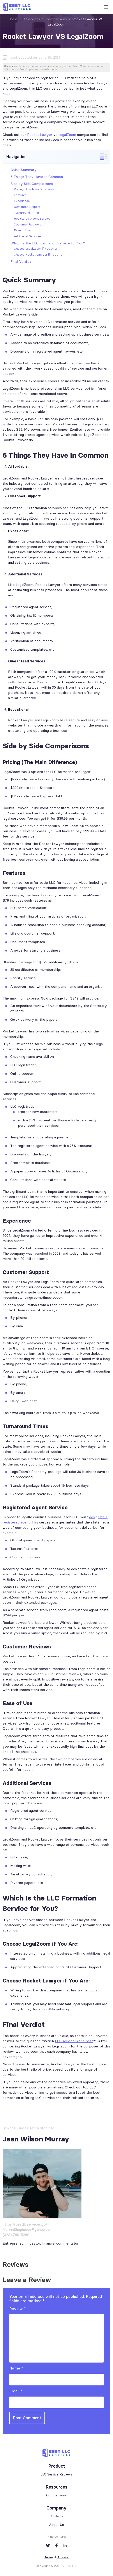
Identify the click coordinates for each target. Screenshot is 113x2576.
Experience (22, 201)
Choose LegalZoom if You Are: (35, 249)
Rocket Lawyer (39, 134)
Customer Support (27, 207)
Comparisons (56, 19)
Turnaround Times (27, 213)
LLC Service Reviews (56, 2474)
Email (16, 2391)
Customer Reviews (27, 224)
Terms (48, 2557)
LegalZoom (67, 134)
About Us (56, 2525)
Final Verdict (21, 261)
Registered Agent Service (32, 218)
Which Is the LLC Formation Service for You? (48, 243)
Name (16, 2368)
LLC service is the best (74, 2041)
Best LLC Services (25, 19)
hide (56, 157)
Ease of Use (22, 230)
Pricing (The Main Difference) (35, 189)
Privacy (63, 2557)
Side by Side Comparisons (32, 183)
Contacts (56, 2516)
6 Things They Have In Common (37, 176)
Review (17, 2308)
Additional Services (27, 236)
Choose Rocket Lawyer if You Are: (38, 254)
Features (20, 195)
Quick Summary (24, 169)
